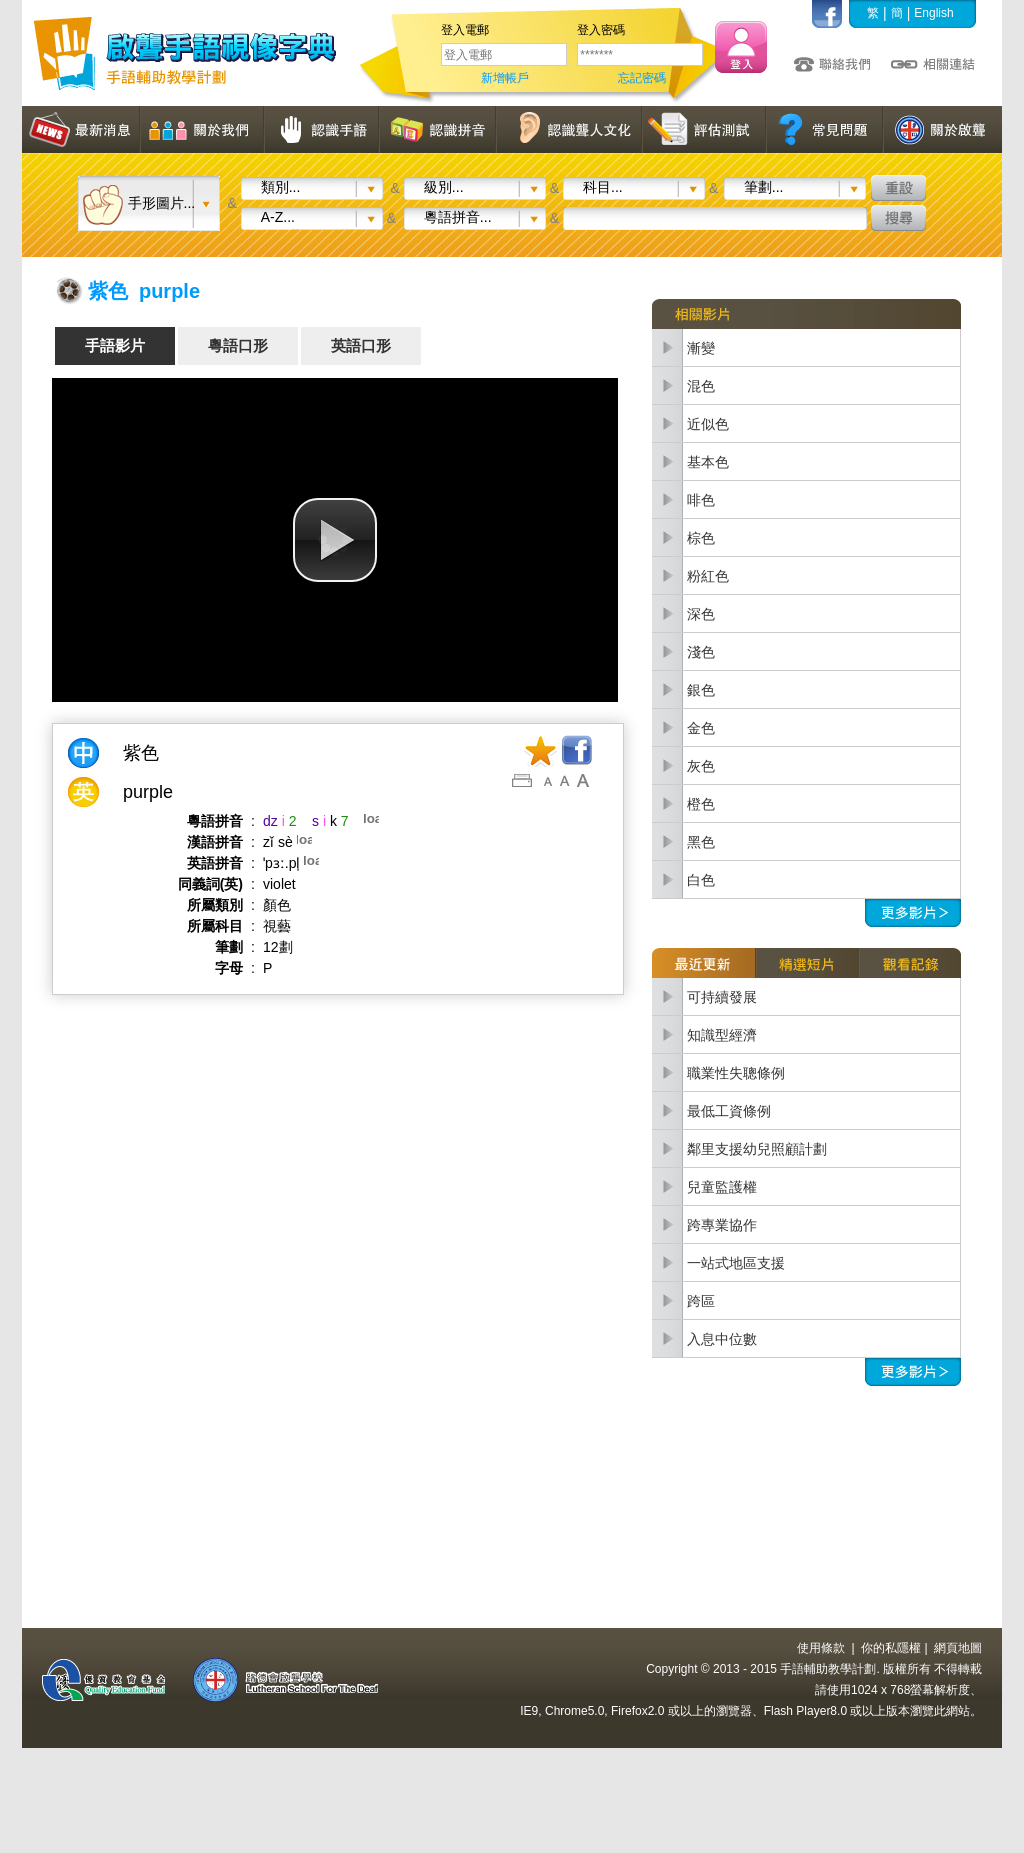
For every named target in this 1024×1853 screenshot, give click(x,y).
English (933, 13)
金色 (701, 728)
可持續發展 (722, 997)
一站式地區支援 (736, 1263)
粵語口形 (238, 345)
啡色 (701, 500)
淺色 (701, 652)
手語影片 (115, 345)
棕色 (701, 538)
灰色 (701, 766)
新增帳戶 (505, 78)
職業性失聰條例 (736, 1073)
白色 (701, 880)
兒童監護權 (722, 1187)
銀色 (701, 690)
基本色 (708, 462)
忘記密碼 (642, 78)
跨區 (701, 1301)
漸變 (701, 348)
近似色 (708, 424)
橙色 (701, 804)
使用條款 (821, 1648)
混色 (701, 386)
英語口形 (361, 345)
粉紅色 (708, 576)
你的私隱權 (891, 1648)
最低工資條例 (729, 1111)
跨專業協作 (722, 1225)
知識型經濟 (722, 1035)
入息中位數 (722, 1339)
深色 (701, 614)
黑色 (701, 842)
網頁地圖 (958, 1648)
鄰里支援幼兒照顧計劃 (757, 1149)
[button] (335, 540)
